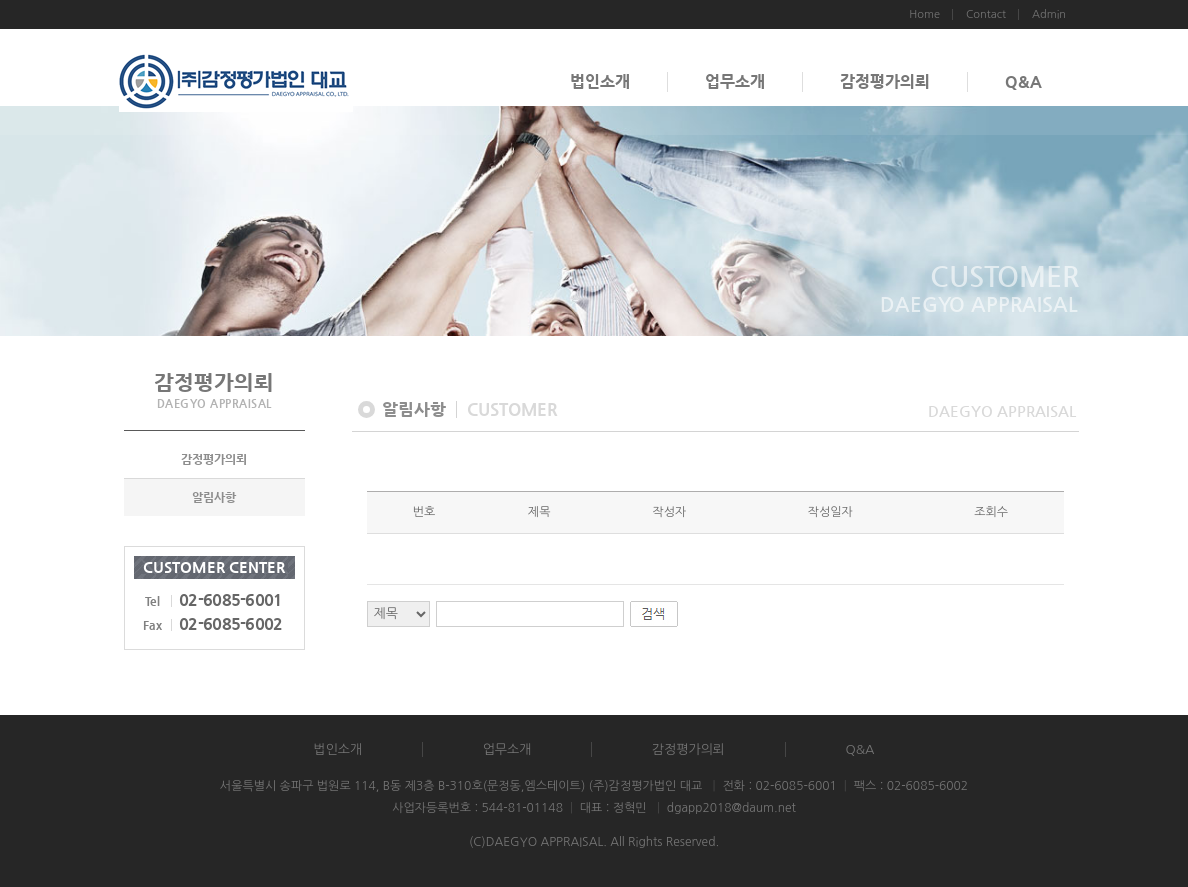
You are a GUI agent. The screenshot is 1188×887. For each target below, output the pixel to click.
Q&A (1023, 81)
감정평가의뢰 (885, 81)
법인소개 (600, 81)
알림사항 (214, 497)
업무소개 (735, 81)
